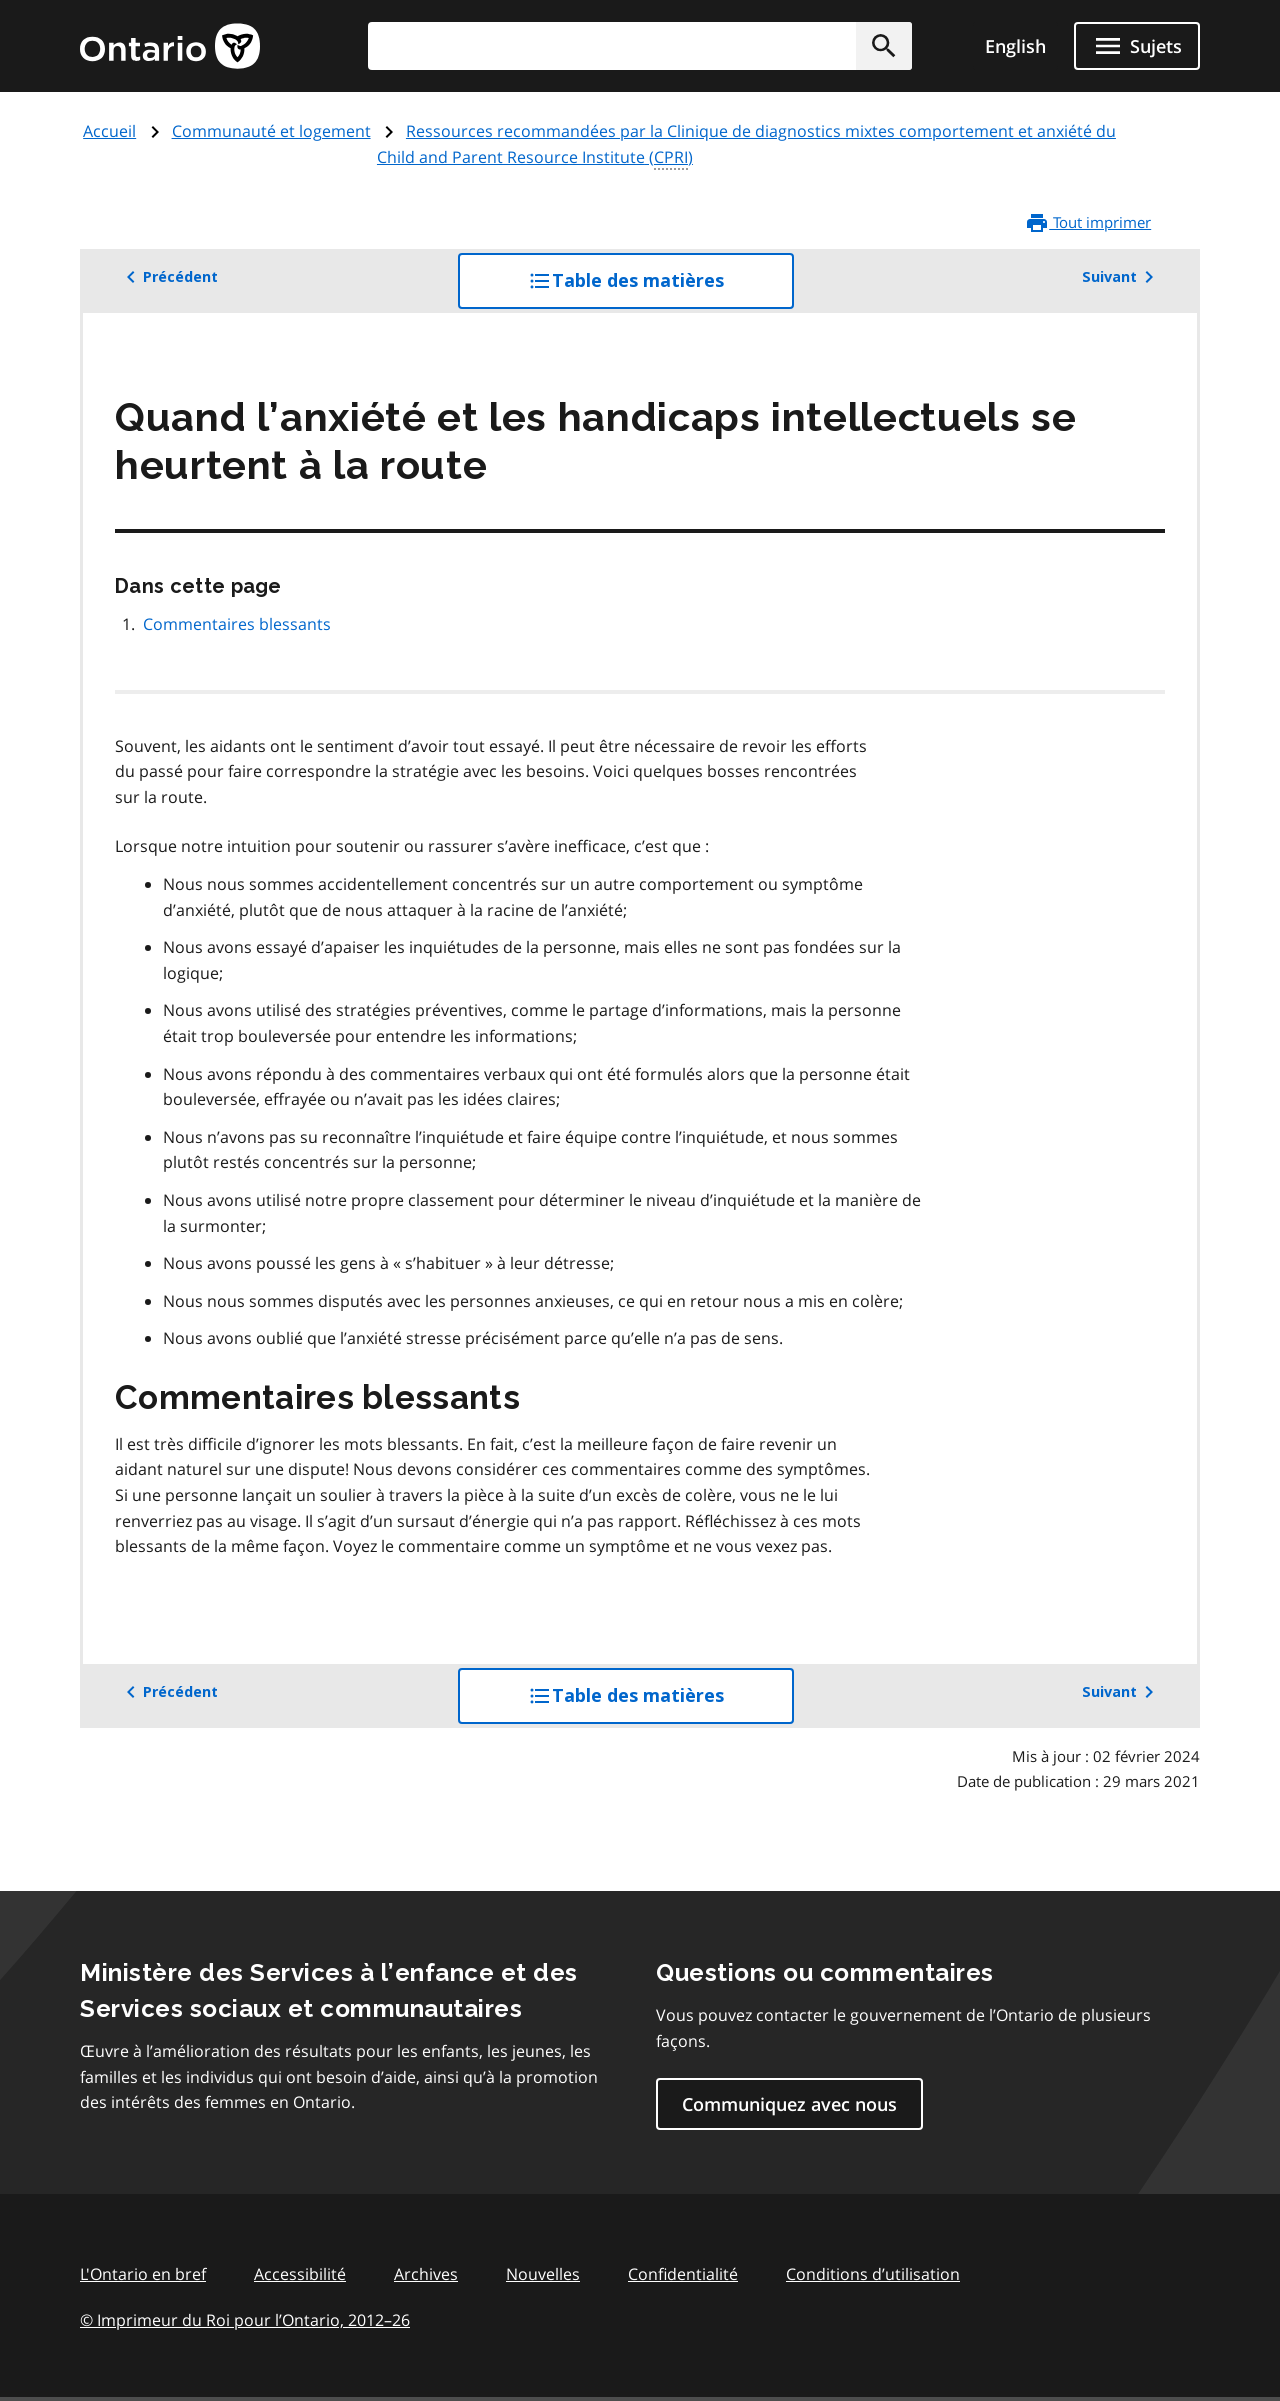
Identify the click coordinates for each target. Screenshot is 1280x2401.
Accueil (109, 131)
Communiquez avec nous (789, 2104)
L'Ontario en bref (143, 2274)
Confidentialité (683, 2274)
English (1015, 46)
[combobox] (640, 46)
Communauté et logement (271, 131)
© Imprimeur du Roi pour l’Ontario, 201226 (245, 2319)
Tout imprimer (1088, 223)
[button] (884, 46)
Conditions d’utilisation (873, 2274)
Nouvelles (543, 2274)
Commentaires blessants (237, 624)
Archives (426, 2274)
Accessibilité (300, 2274)
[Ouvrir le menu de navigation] (1137, 46)
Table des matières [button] (661, 288)
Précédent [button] (168, 277)
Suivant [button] (1121, 277)
